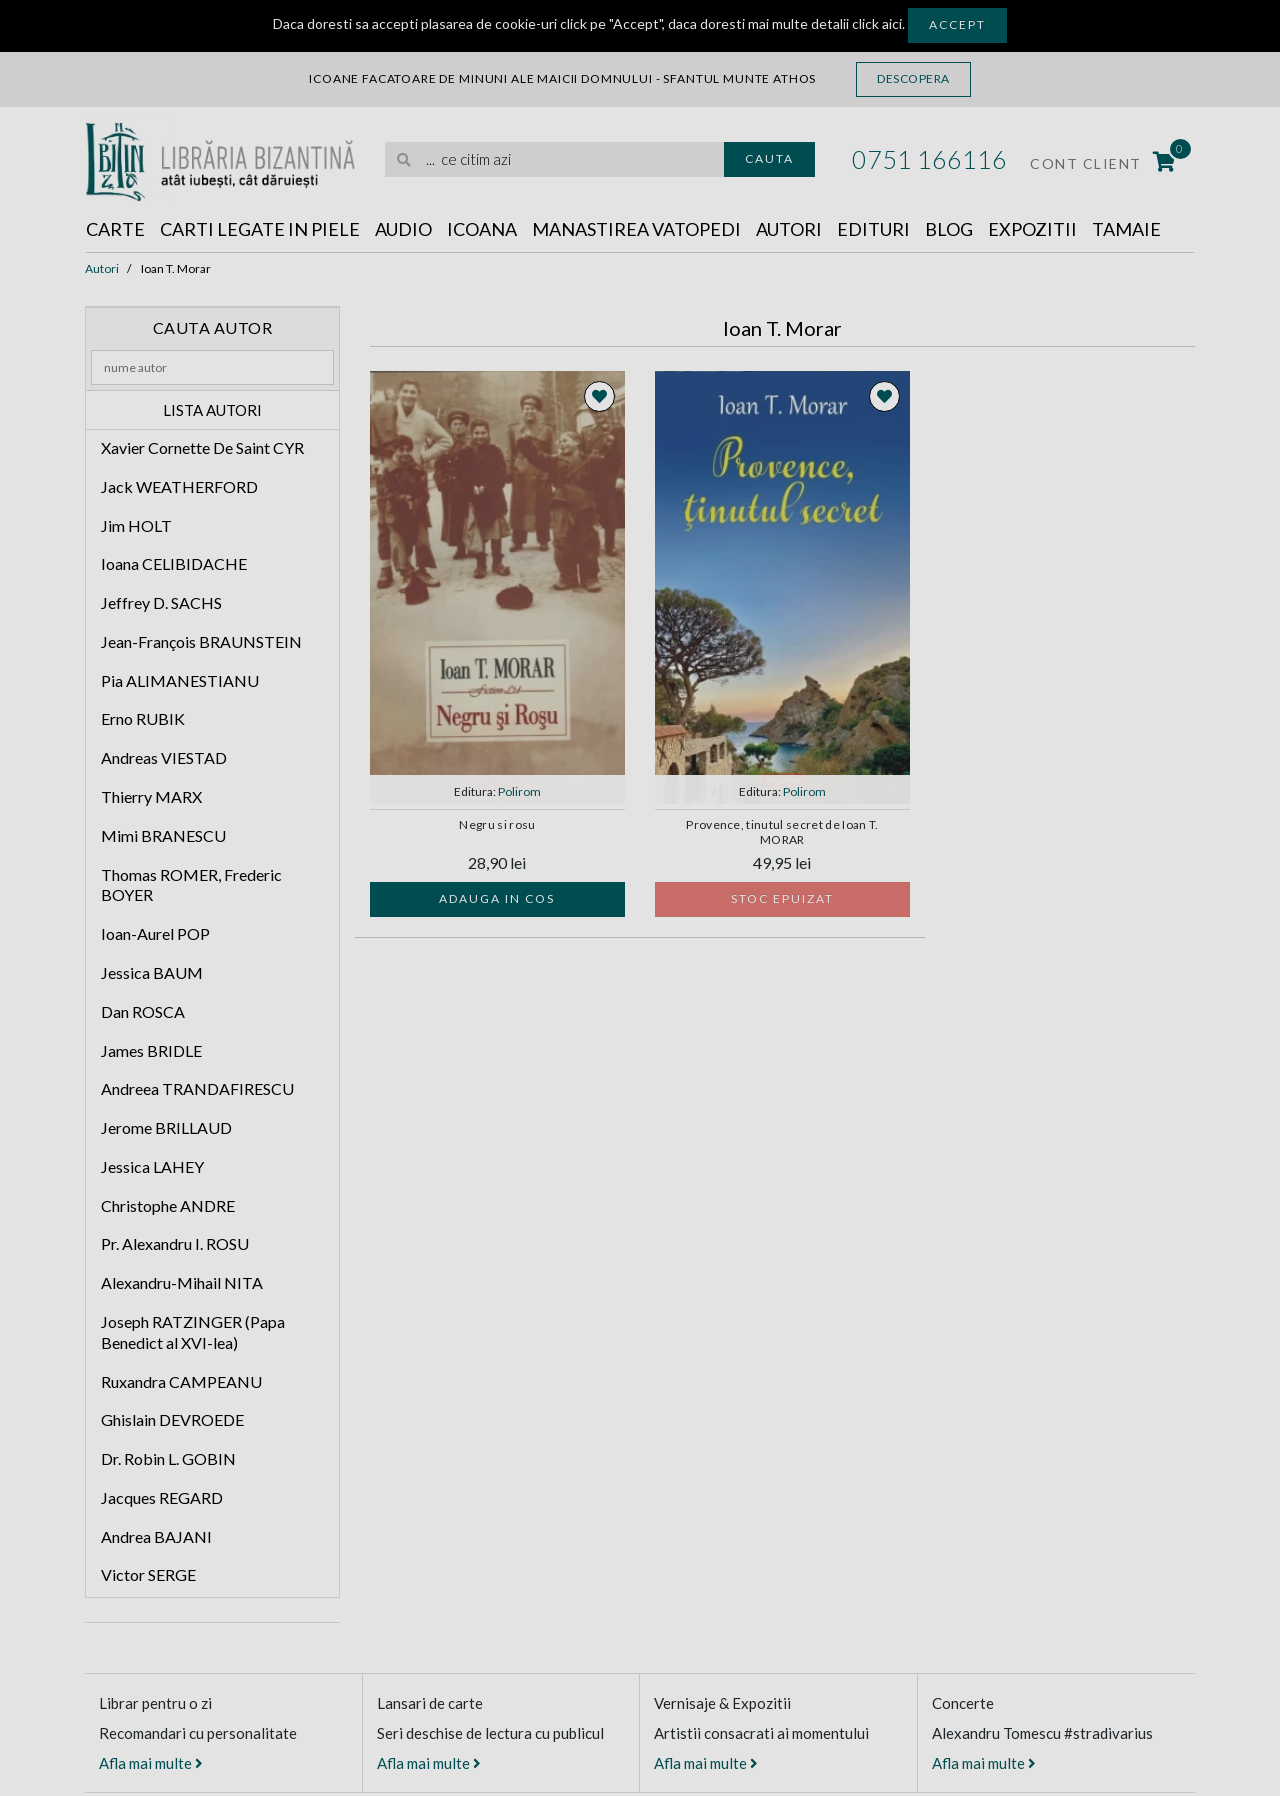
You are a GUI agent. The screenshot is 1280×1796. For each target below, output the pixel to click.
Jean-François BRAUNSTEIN (201, 641)
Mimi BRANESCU (163, 835)
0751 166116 (929, 159)
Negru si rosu (497, 825)
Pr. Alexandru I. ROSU (175, 1243)
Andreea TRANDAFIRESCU (197, 1088)
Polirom (519, 791)
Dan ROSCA (143, 1011)
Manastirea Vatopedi (636, 229)
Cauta (769, 158)
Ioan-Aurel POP (155, 933)
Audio (403, 229)
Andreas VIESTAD (164, 757)
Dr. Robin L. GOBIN (168, 1458)
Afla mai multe (151, 1763)
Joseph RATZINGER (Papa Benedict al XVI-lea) (193, 1332)
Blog (949, 229)
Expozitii (1032, 229)
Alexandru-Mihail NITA (182, 1282)
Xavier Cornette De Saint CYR (202, 447)
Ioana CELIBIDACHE (174, 563)
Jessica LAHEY (152, 1166)
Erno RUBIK (143, 718)
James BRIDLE (151, 1050)
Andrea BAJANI (156, 1536)
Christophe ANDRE (168, 1205)
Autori (789, 229)
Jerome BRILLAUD (166, 1127)
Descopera (913, 78)
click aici (877, 23)
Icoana (482, 229)
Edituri (873, 229)
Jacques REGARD (162, 1497)
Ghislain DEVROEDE (172, 1419)
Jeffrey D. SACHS (161, 602)
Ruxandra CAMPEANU (181, 1381)
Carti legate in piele (260, 229)
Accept (957, 24)
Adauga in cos (497, 898)
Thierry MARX (151, 796)
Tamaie (1126, 229)
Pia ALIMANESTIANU (180, 680)
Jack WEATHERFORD (179, 486)
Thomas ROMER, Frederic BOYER (191, 885)
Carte (115, 229)
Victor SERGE (148, 1574)
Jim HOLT (136, 525)
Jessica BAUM (152, 972)
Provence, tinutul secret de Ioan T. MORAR (782, 832)
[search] (554, 159)
